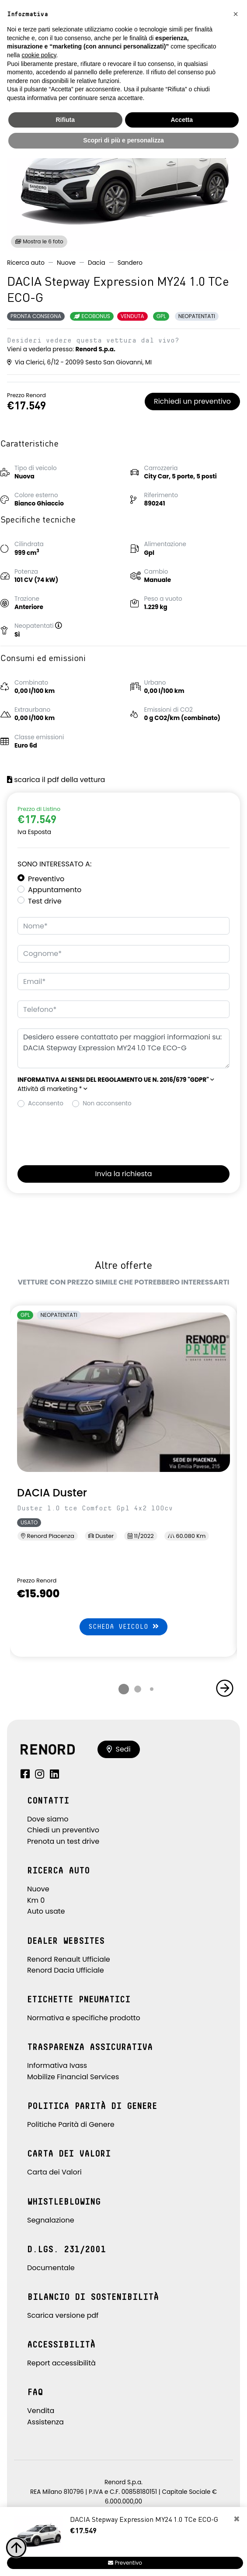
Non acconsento (107, 1103)
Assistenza (45, 2422)
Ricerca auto (26, 263)
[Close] (236, 2519)
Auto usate (46, 1911)
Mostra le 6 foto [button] (39, 241)
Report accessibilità (61, 2363)
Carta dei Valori (54, 2172)
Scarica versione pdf (62, 2315)
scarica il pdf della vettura (56, 780)
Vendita (40, 2411)
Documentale (51, 2268)
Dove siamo (48, 1819)
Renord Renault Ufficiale (68, 1959)
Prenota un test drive (63, 1841)
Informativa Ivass (57, 2065)
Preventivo (46, 879)
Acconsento (45, 1103)
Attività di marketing (52, 1089)
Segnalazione (50, 2220)
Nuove (66, 263)
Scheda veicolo (123, 1626)
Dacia (96, 263)
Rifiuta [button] (65, 119)
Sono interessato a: (54, 864)
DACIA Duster (52, 1492)
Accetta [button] (181, 119)
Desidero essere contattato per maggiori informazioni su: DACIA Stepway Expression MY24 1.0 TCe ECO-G (123, 1048)
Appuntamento (54, 890)
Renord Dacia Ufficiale (65, 1970)
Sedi (119, 1749)
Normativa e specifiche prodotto (83, 2018)
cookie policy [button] (38, 55)
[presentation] (83, 1134)
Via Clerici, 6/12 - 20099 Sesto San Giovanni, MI (79, 362)
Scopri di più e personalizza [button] (123, 140)
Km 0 (36, 1900)
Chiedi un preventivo (63, 1830)
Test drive (45, 901)
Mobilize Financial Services (73, 2077)
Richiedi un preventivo (192, 401)
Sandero (130, 263)
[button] (62, 626)
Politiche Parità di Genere (71, 2124)
